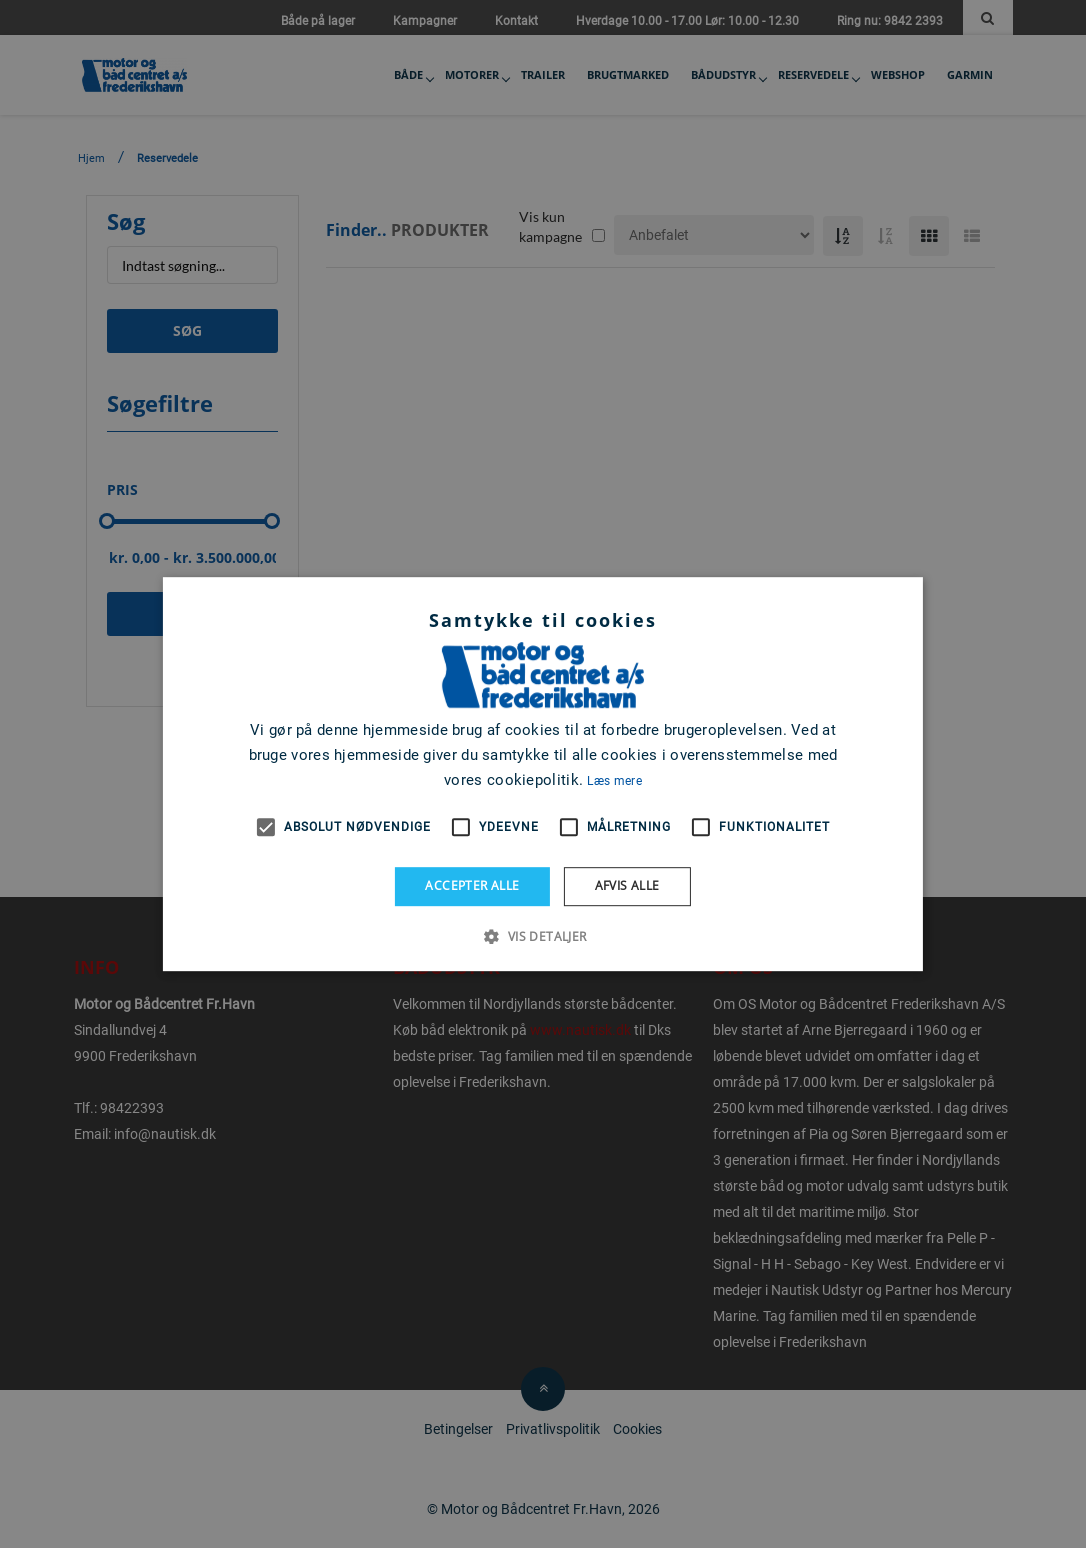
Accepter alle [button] (472, 885)
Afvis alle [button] (627, 885)
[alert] (543, 774)
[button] (542, 936)
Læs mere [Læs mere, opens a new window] (614, 781)
